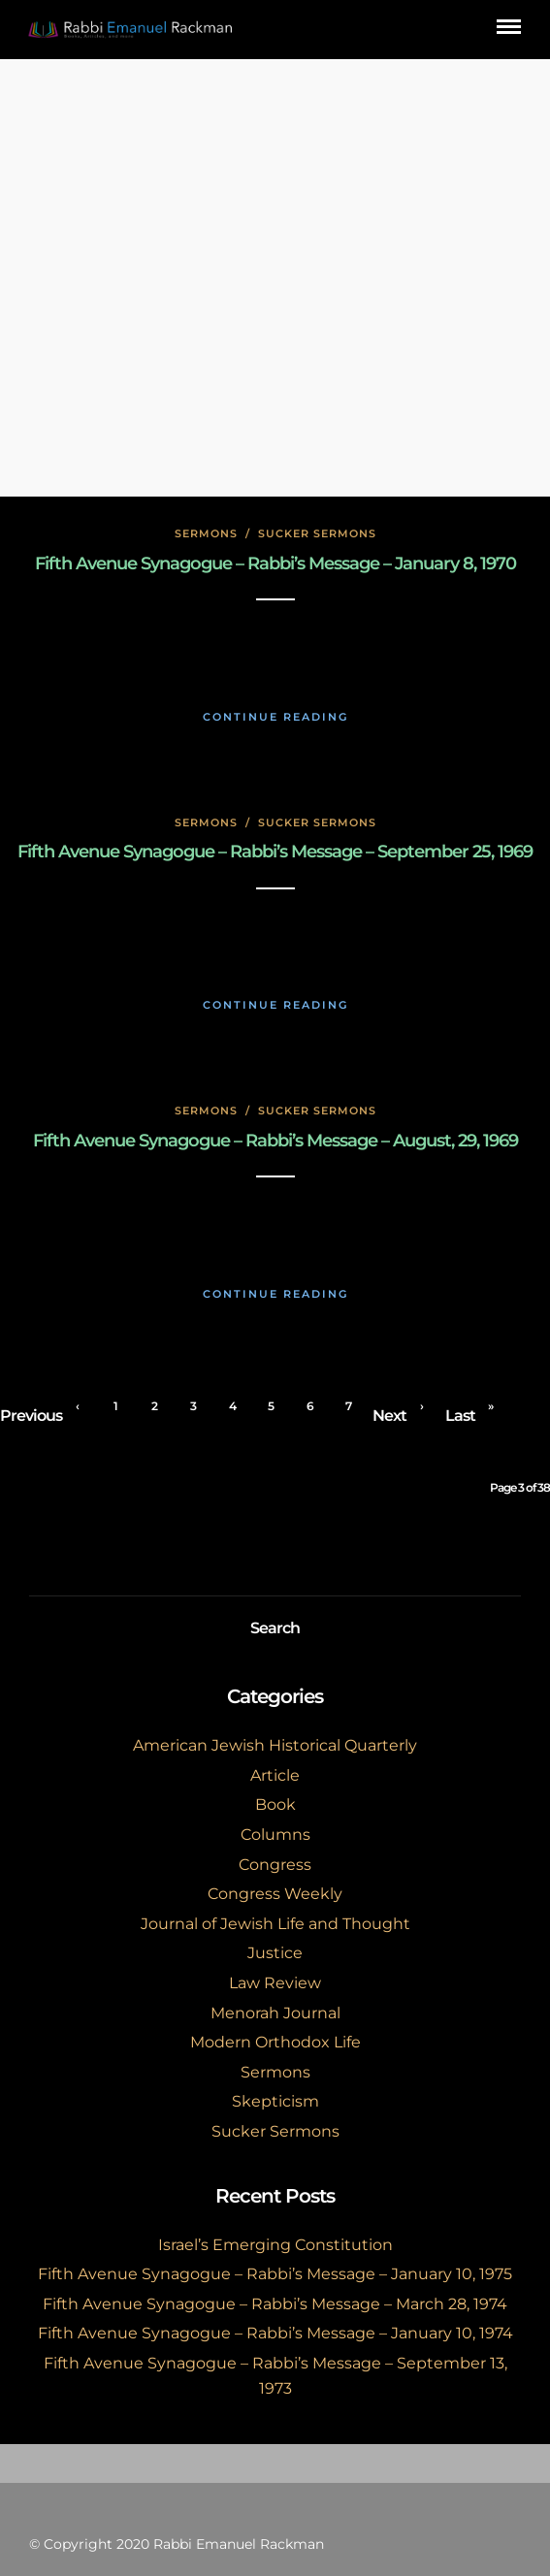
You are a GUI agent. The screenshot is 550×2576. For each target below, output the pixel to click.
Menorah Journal (275, 2013)
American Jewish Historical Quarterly (275, 1745)
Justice (275, 1953)
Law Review (275, 1983)
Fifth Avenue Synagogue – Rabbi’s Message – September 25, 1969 (275, 851)
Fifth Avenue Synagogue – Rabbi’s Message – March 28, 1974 (275, 2304)
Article (275, 1775)
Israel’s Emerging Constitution (275, 2245)
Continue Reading (275, 717)
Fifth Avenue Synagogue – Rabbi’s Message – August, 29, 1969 (275, 1140)
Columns (275, 1834)
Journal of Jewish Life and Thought (275, 1924)
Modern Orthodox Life (275, 2042)
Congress (275, 1864)
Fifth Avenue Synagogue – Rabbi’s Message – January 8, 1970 (275, 563)
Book (275, 1804)
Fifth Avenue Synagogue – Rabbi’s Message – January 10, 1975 (275, 2274)
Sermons (206, 533)
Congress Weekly (275, 1893)
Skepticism (275, 2101)
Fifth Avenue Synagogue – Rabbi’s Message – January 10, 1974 (275, 2333)
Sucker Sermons (317, 533)
